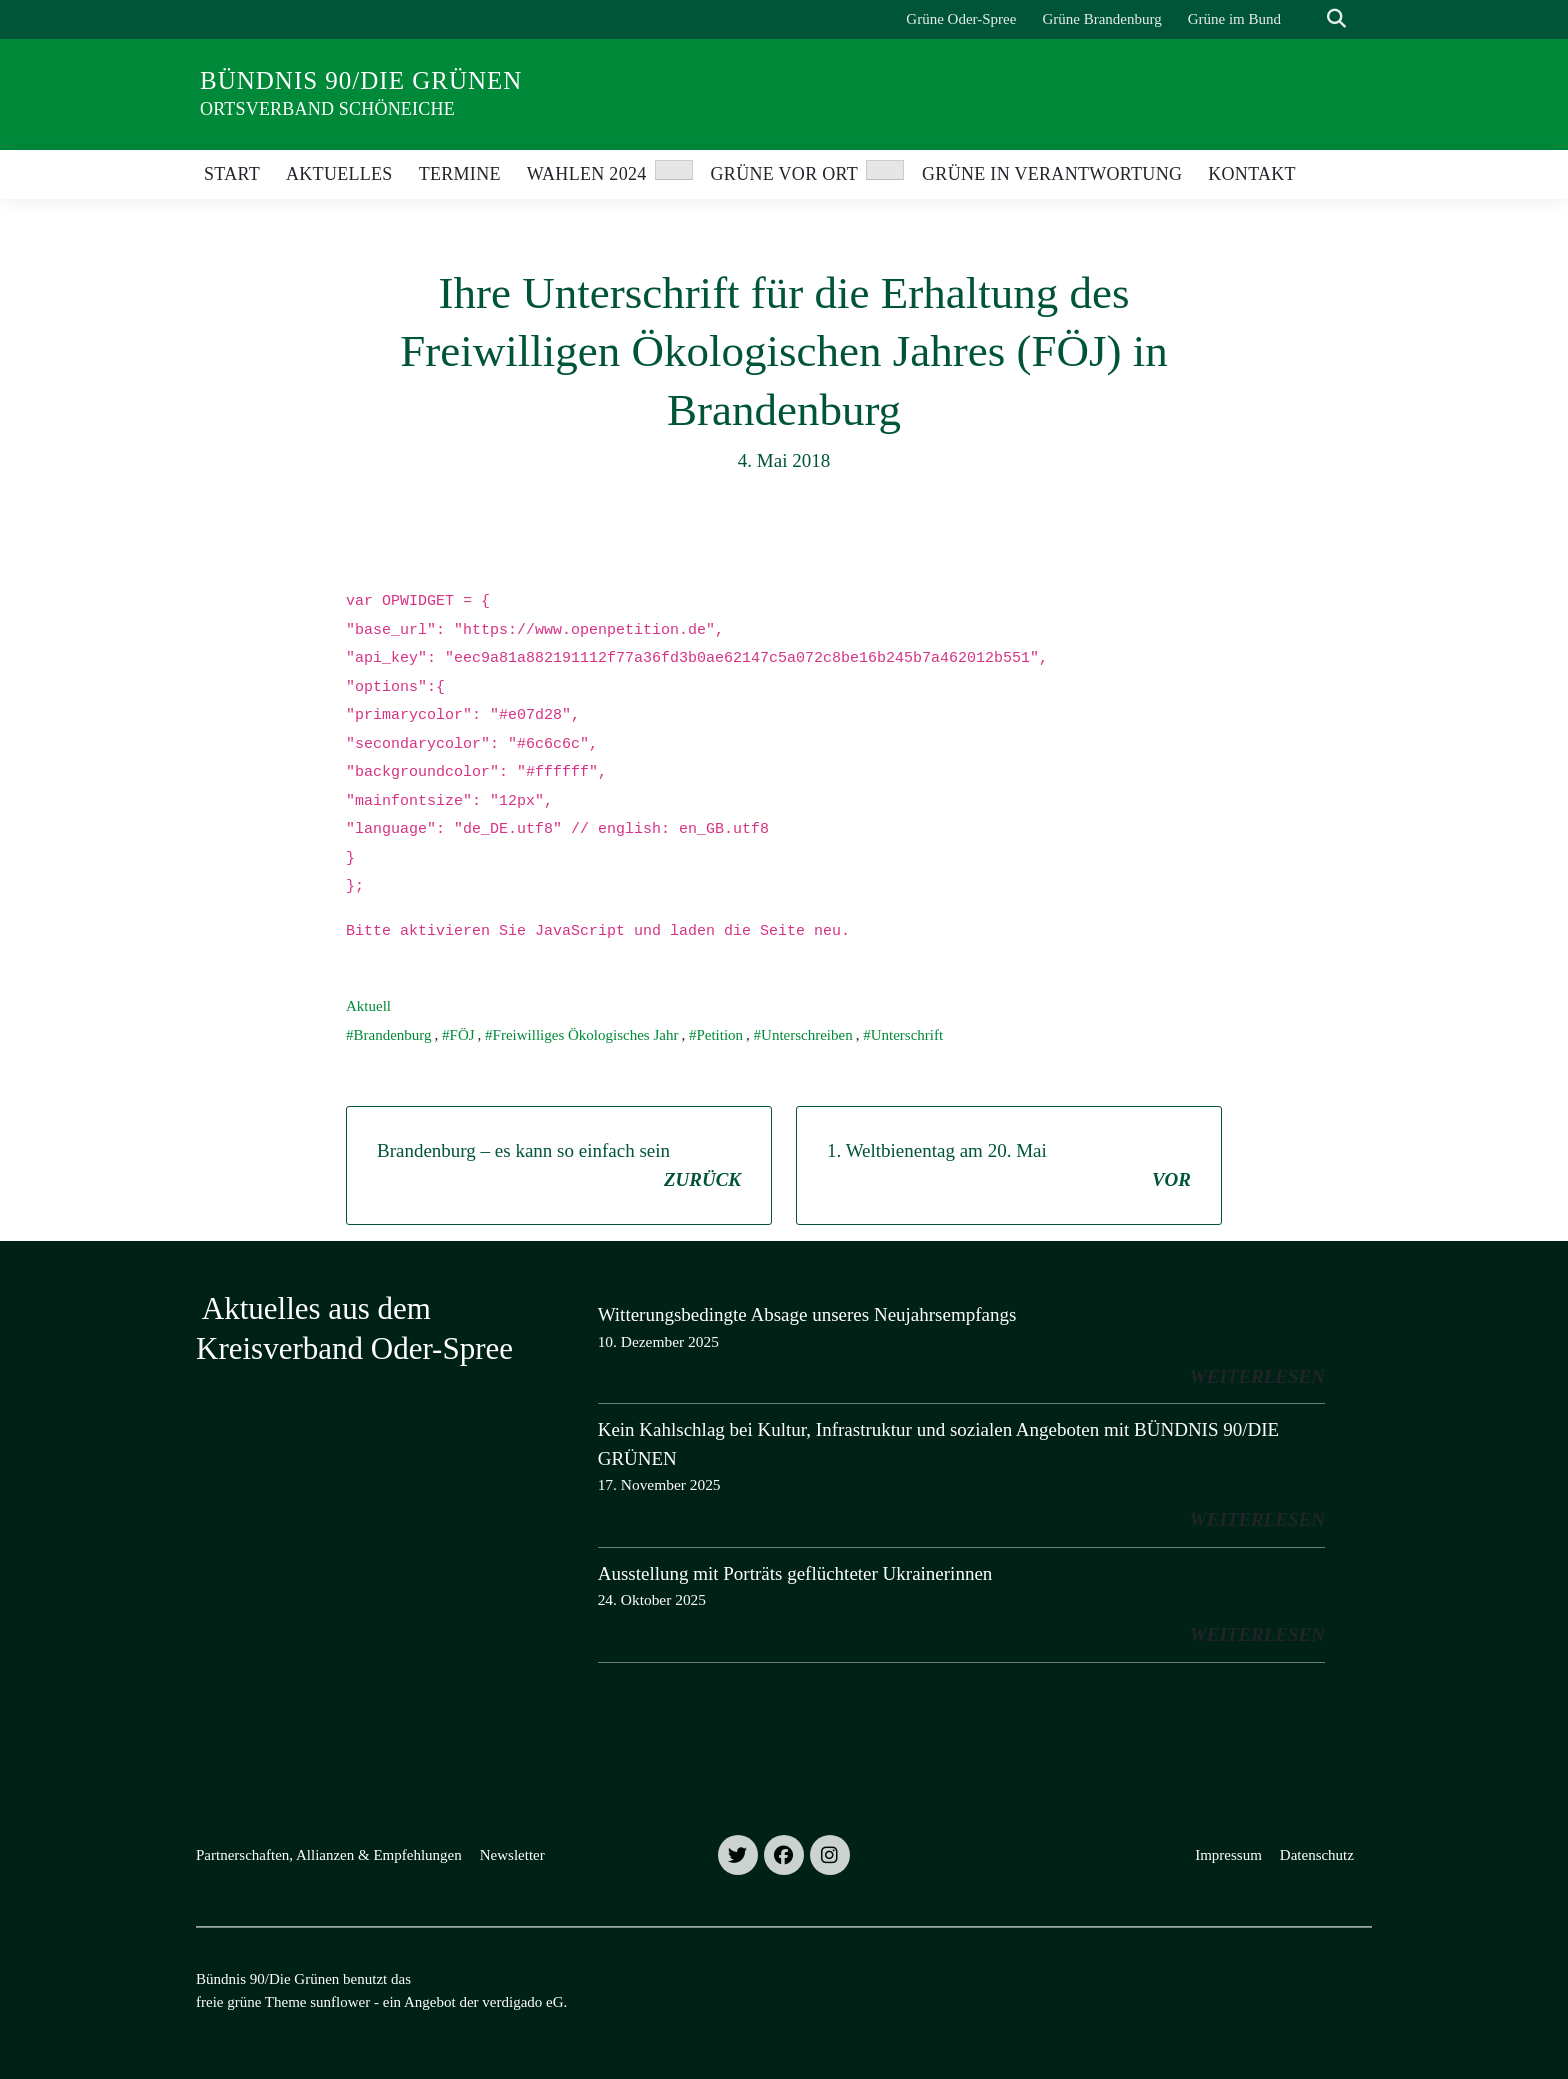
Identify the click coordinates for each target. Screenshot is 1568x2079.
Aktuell (368, 1006)
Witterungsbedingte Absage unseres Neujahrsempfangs (807, 1314)
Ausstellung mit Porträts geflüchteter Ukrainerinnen (795, 1573)
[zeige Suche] (1336, 19)
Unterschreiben (807, 1035)
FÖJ (462, 1035)
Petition (719, 1035)
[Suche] (1308, 19)
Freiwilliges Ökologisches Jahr (586, 1035)
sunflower (340, 2002)
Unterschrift (907, 1035)
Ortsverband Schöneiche (327, 109)
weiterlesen (1257, 1376)
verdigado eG (522, 2002)
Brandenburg (393, 1035)
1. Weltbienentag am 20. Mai (1009, 1167)
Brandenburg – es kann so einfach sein (559, 1167)
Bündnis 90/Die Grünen (361, 80)
